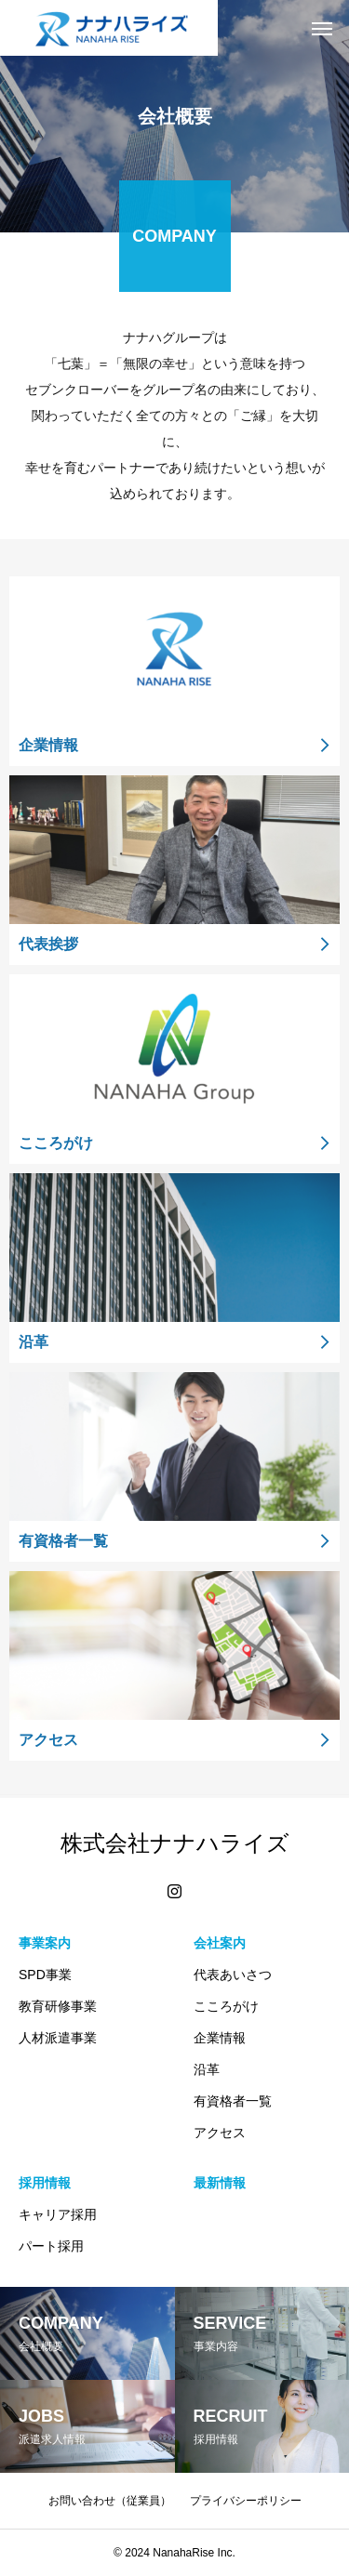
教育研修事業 (58, 2006)
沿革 (207, 2069)
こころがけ (226, 2006)
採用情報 (45, 2182)
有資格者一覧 (233, 2101)
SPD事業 (45, 1974)
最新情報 (220, 2182)
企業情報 (220, 2037)
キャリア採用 (58, 2214)
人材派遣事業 (58, 2037)
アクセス (220, 2132)
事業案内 (45, 1942)
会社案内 (220, 1942)
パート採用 (51, 2246)
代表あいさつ (233, 1974)
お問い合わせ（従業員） (109, 2500)
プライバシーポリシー (246, 2500)
